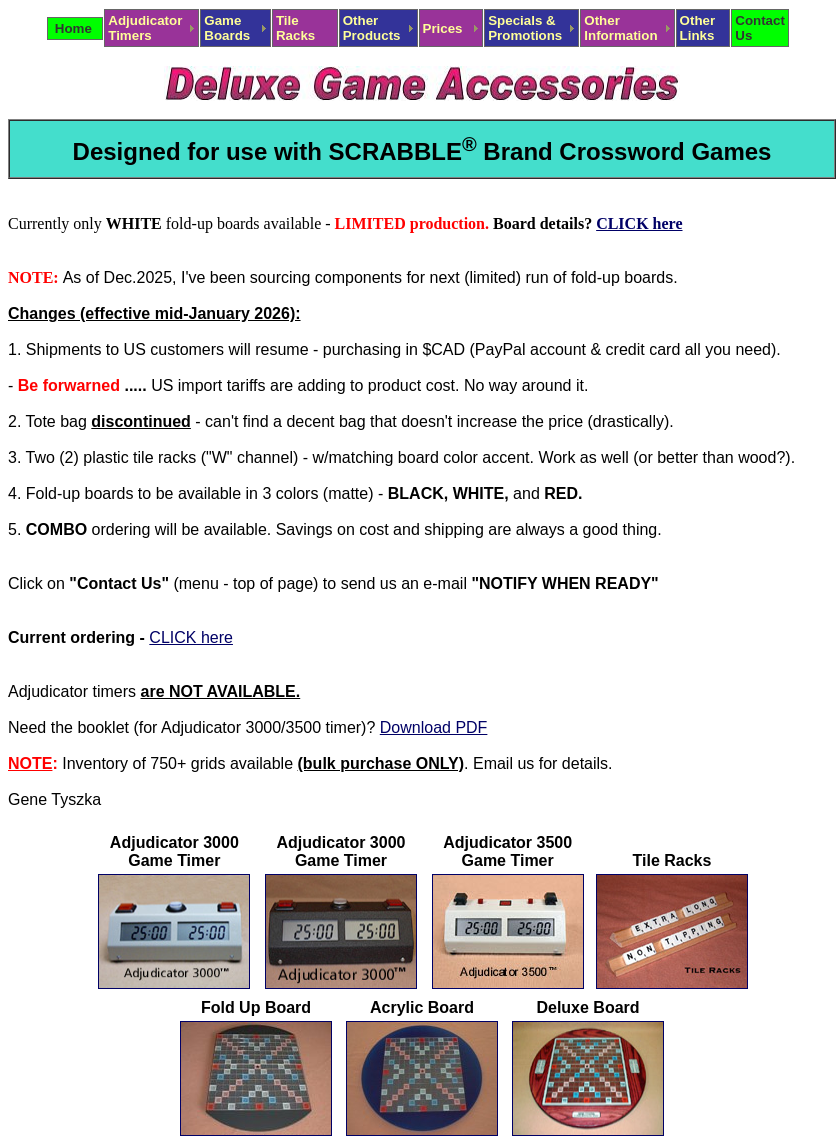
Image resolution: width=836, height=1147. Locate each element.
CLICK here (639, 223)
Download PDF (434, 727)
